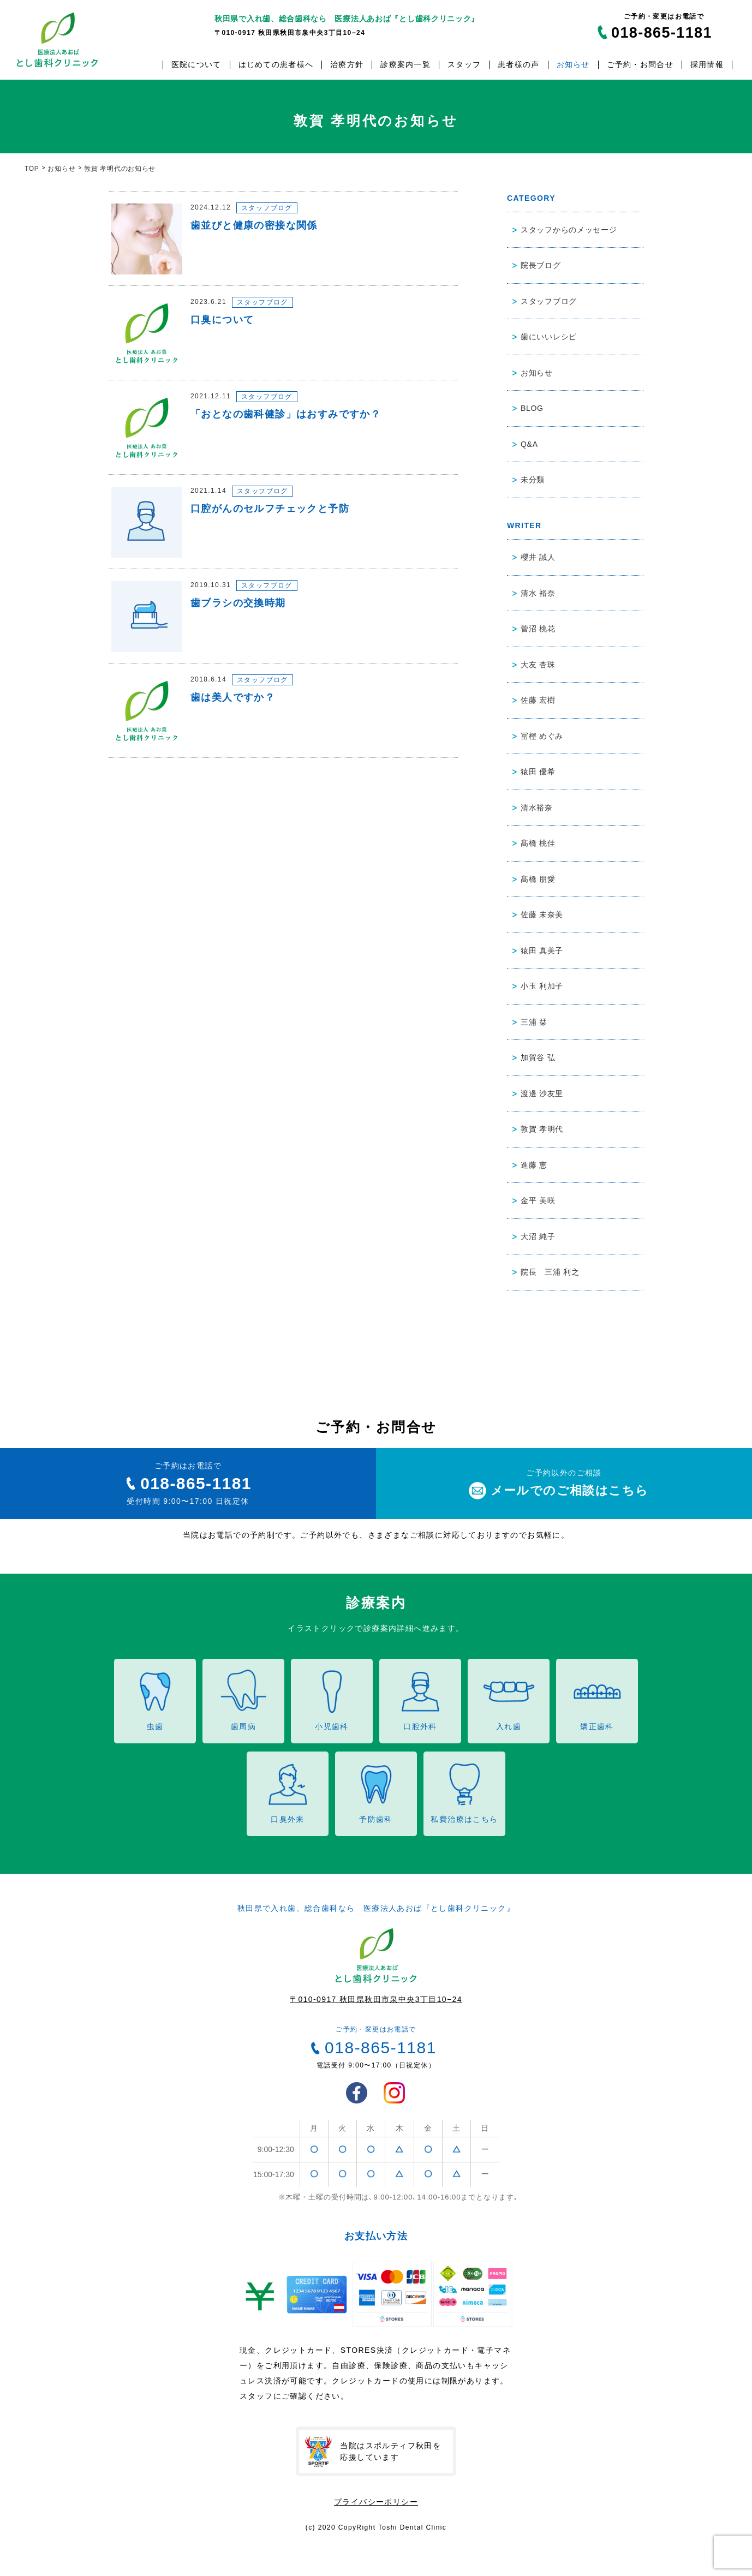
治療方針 (346, 65)
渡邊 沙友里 (542, 1093)
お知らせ (573, 65)
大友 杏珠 (538, 664)
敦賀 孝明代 (542, 1129)
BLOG (532, 408)
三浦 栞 (534, 1022)
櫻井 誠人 (538, 557)
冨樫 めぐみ (542, 736)
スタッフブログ (267, 208)
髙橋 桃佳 (538, 843)
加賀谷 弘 (538, 1057)
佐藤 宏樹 (538, 700)
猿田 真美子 (542, 950)
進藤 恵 (534, 1165)
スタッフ (464, 65)
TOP (32, 168)
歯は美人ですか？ (232, 697)
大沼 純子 (538, 1236)
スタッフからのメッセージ (569, 229)
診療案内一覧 (405, 65)
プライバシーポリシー (376, 2501)
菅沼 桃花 (538, 628)
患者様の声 (518, 65)
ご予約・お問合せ (640, 65)
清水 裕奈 (538, 593)
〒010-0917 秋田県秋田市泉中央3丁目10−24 (376, 1999)
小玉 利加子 (542, 986)
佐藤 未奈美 (542, 914)
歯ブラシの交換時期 (238, 602)
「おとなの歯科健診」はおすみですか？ (285, 414)
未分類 (533, 479)
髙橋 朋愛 (538, 879)
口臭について (222, 319)
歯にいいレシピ (549, 336)
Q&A (529, 444)
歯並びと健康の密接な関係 (254, 225)
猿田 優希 (538, 771)
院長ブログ (541, 265)
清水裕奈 (537, 807)
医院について (196, 65)
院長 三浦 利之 (550, 1272)
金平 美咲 (538, 1200)
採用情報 (707, 65)
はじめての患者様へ (276, 65)
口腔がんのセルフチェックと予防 (269, 508)
